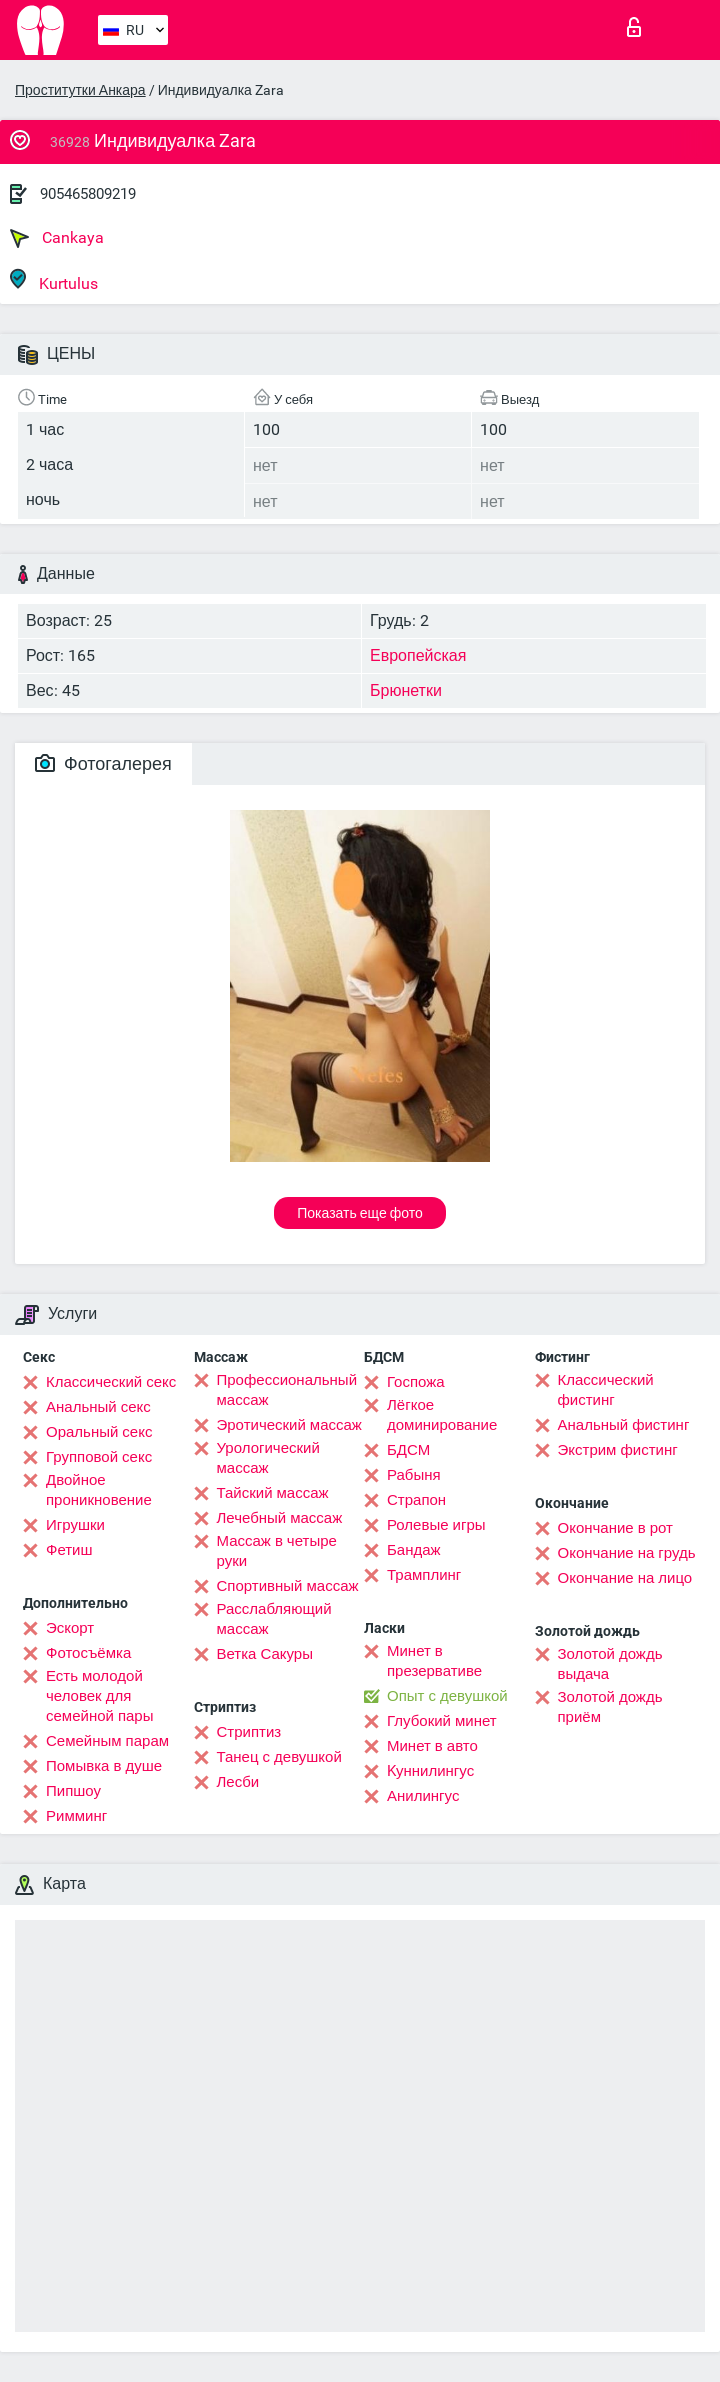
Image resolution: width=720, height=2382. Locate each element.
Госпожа (416, 1382)
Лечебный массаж (280, 1518)
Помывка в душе (104, 1766)
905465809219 (88, 194)
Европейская (418, 655)
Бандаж (414, 1550)
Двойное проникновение (99, 1490)
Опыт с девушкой (447, 1696)
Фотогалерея (103, 763)
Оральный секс (99, 1432)
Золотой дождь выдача (610, 1664)
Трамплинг (424, 1575)
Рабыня (414, 1475)
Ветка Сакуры (265, 1654)
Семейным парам (107, 1741)
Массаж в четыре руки (277, 1551)
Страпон (416, 1500)
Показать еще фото (360, 1213)
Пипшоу (73, 1791)
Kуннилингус (430, 1771)
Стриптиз (249, 1732)
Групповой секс (99, 1457)
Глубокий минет (442, 1721)
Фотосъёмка (88, 1653)
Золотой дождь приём (610, 1707)
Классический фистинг (606, 1390)
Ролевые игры (436, 1525)
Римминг (76, 1816)
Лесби (238, 1782)
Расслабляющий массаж (274, 1619)
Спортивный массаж (288, 1586)
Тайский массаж (273, 1493)
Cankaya (57, 238)
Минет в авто (432, 1746)
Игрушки (75, 1525)
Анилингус (423, 1796)
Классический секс (111, 1382)
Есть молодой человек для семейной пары (99, 1696)
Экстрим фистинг (618, 1450)
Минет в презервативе (434, 1661)
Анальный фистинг (624, 1425)
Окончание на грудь (627, 1553)
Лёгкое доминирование (442, 1415)
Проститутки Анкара (80, 90)
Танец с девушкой (279, 1757)
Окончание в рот (615, 1528)
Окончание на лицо (625, 1578)
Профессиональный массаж (287, 1390)
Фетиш (69, 1550)
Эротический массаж (289, 1425)
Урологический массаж (268, 1458)
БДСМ (408, 1450)
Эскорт (70, 1628)
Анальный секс (98, 1407)
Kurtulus (54, 280)
